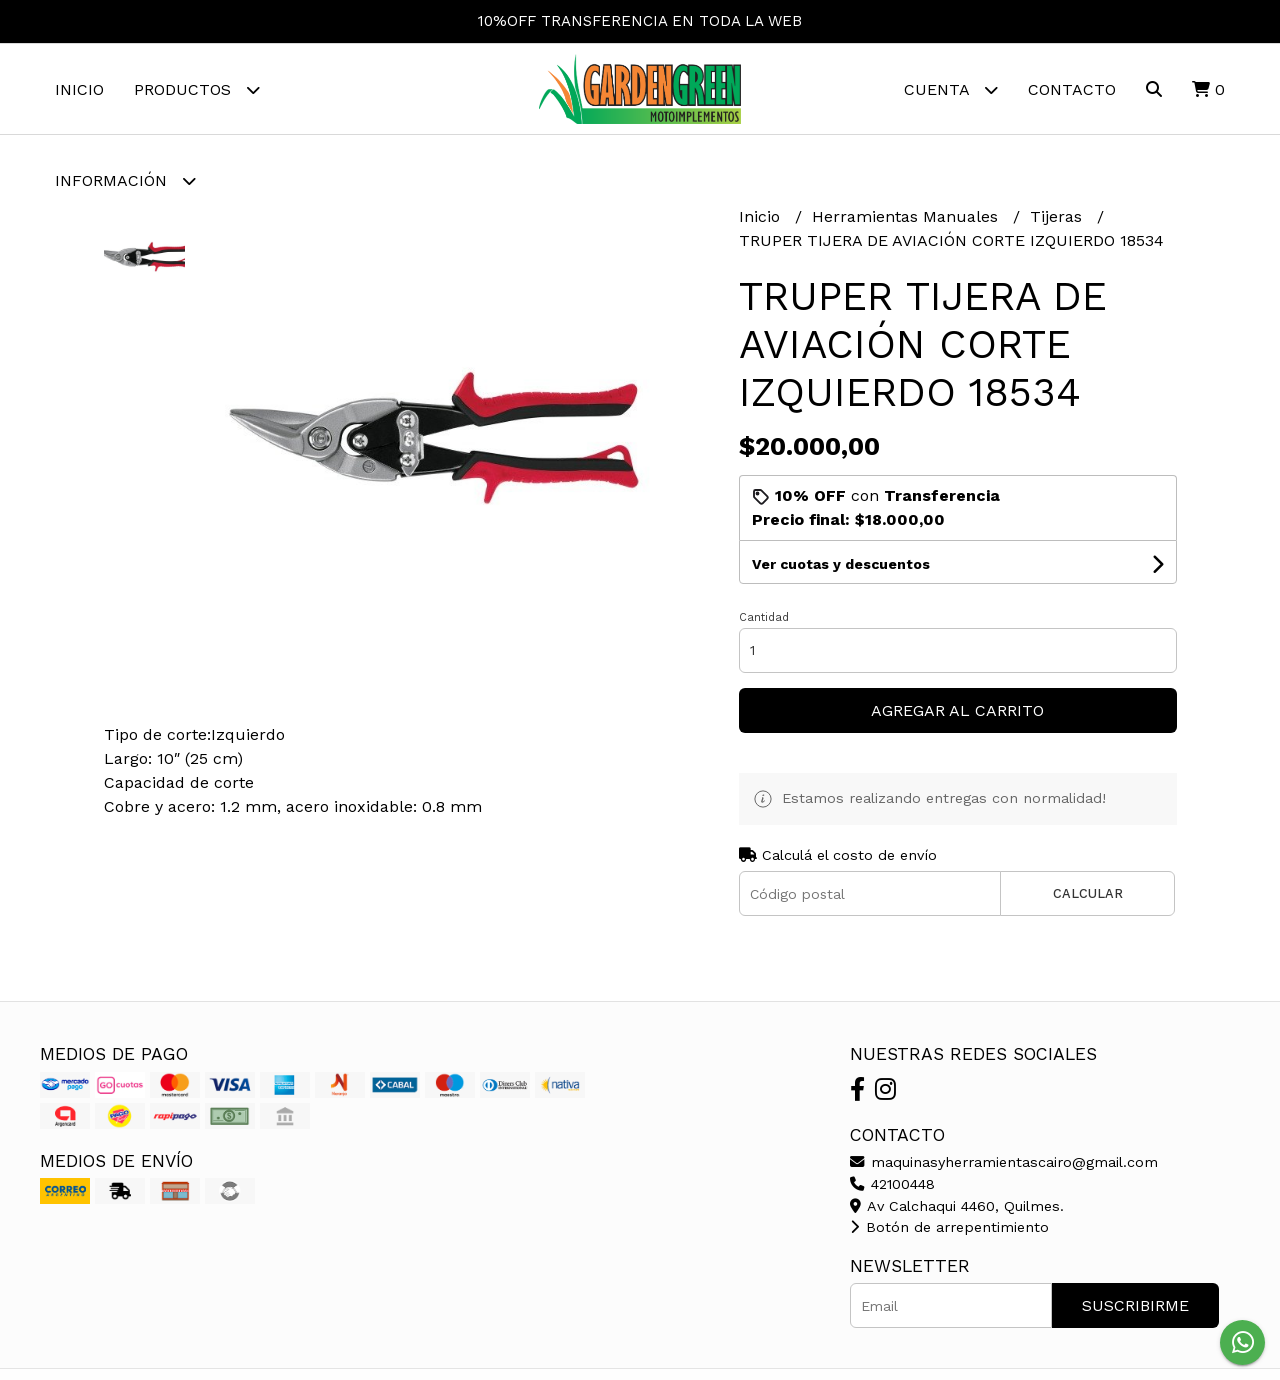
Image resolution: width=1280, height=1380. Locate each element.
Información (125, 180)
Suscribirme (1135, 1305)
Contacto (1072, 89)
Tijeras (1058, 216)
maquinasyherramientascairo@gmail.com (1004, 1162)
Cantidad (764, 617)
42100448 (892, 1184)
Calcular (1088, 893)
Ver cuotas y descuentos (841, 564)
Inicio (79, 89)
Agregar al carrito (957, 710)
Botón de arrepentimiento (949, 1227)
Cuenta (951, 89)
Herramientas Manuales (907, 216)
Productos (197, 89)
